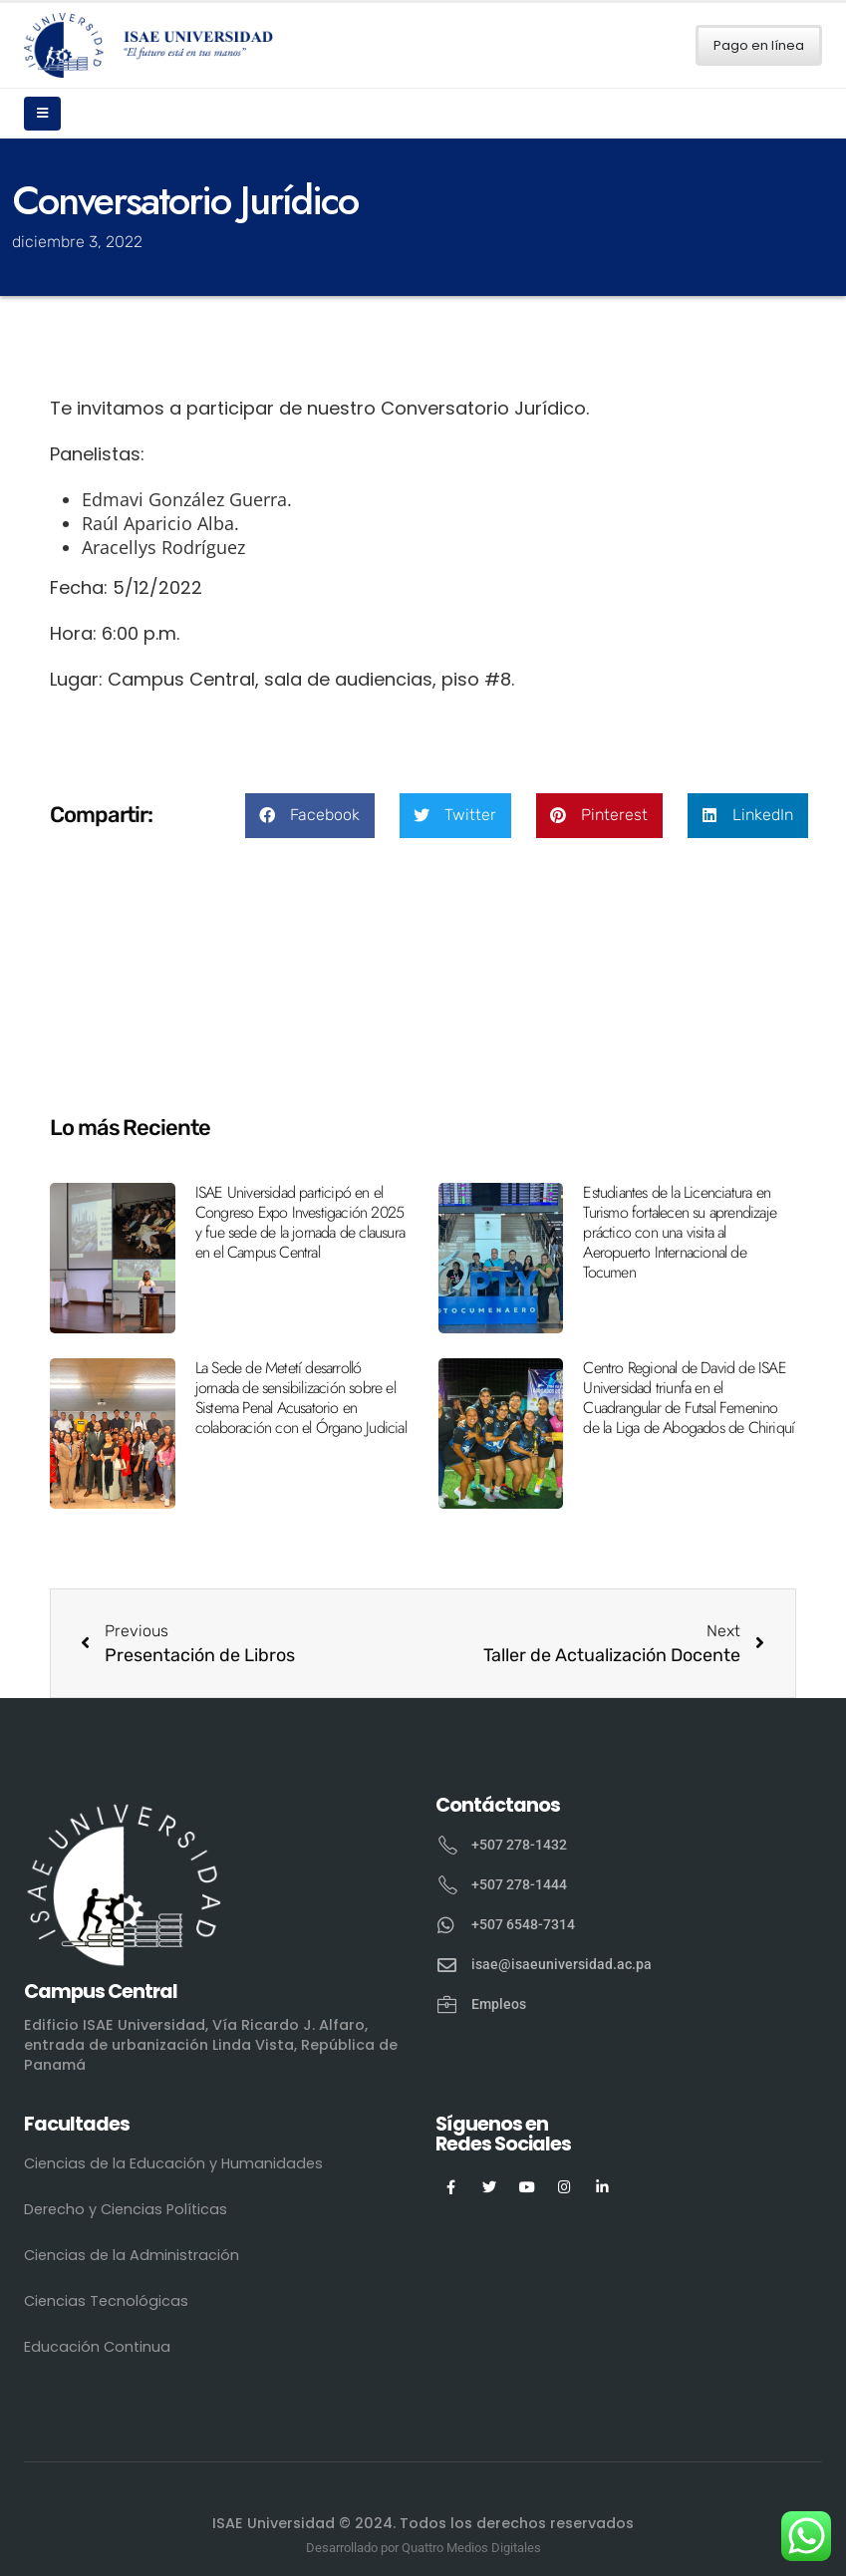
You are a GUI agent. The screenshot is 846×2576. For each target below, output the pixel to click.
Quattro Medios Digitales (471, 2547)
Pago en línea (758, 45)
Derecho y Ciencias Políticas (125, 2209)
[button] (310, 815)
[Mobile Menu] (42, 114)
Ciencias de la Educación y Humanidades (173, 2163)
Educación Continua (97, 2347)
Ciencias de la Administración (131, 2255)
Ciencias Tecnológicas (106, 2301)
